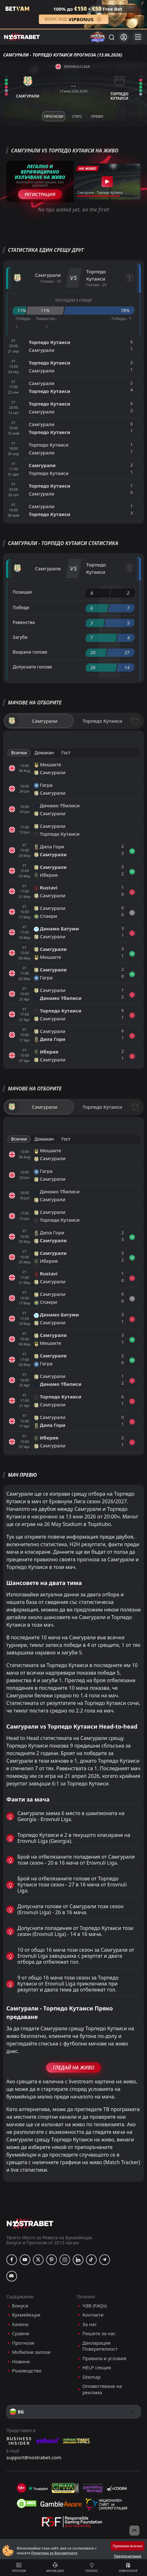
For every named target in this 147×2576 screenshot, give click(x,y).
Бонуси (20, 2306)
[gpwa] (65, 2488)
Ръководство (26, 2371)
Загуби (20, 637)
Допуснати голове (32, 667)
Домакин (44, 753)
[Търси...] (111, 37)
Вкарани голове (30, 652)
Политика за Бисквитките (54, 2552)
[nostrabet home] (30, 2223)
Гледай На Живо (73, 2067)
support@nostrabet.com (33, 2457)
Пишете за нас (99, 2333)
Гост (65, 753)
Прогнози (19, 2567)
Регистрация (40, 194)
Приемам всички (127, 2545)
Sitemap (92, 2377)
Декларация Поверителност (100, 2346)
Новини (21, 2362)
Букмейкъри (26, 2315)
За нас (90, 2324)
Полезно (91, 2567)
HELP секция (97, 2368)
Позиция (22, 592)
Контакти (93, 2315)
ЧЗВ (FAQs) (95, 2306)
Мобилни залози (31, 2352)
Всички (19, 753)
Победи (21, 607)
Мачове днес (55, 2567)
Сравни (20, 2333)
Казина (20, 2324)
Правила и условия (104, 2358)
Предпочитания (127, 2556)
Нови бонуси (128, 2567)
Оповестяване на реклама (102, 2389)
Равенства (24, 622)
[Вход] (123, 37)
